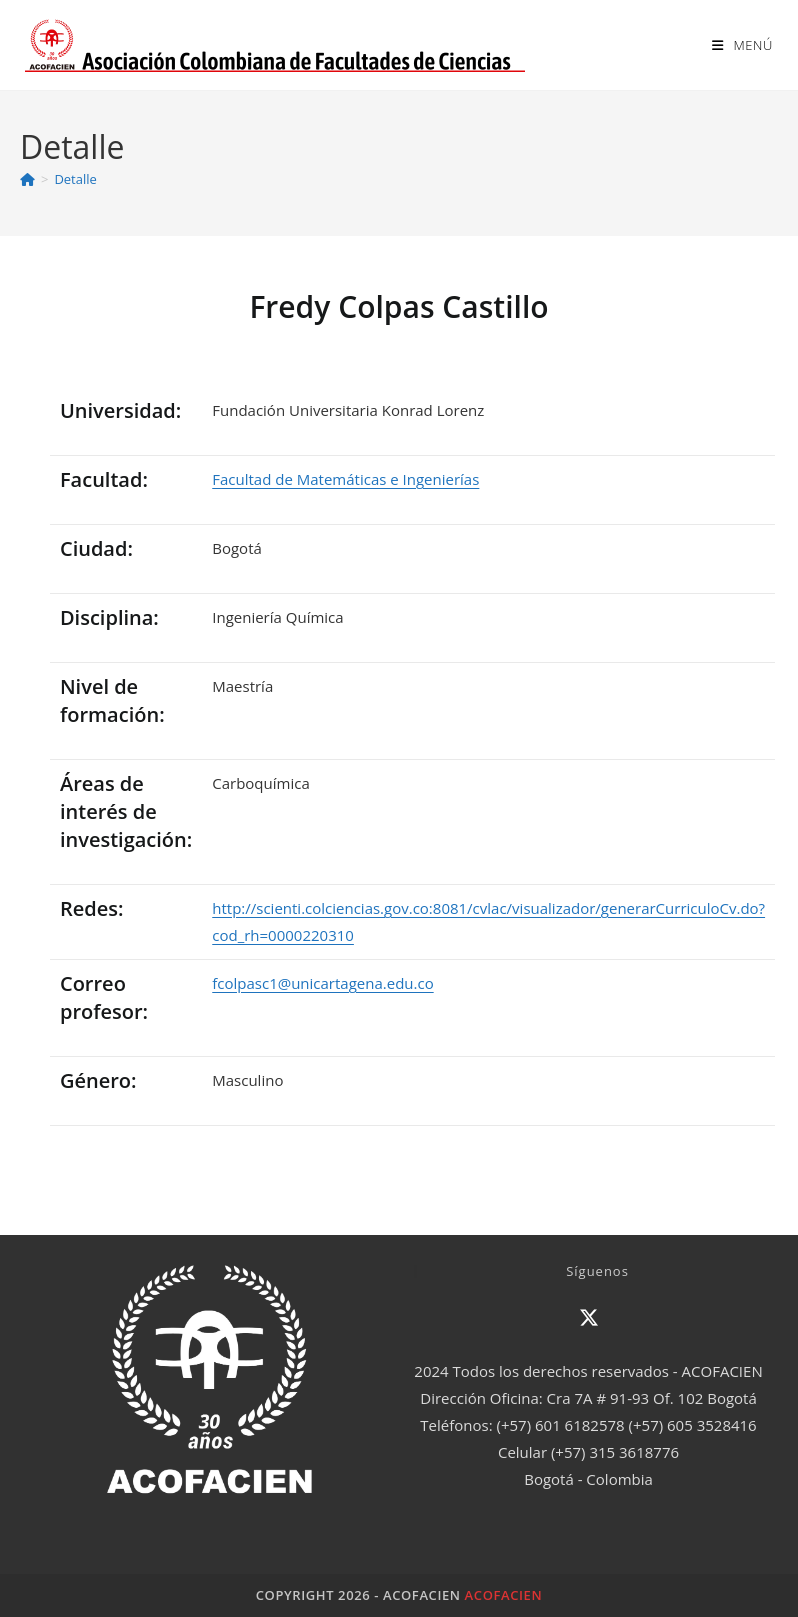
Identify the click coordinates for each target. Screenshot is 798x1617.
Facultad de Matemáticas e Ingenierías (345, 479)
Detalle (75, 179)
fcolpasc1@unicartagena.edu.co (322, 983)
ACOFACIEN (504, 1595)
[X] (589, 1318)
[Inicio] (27, 179)
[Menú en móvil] (742, 45)
